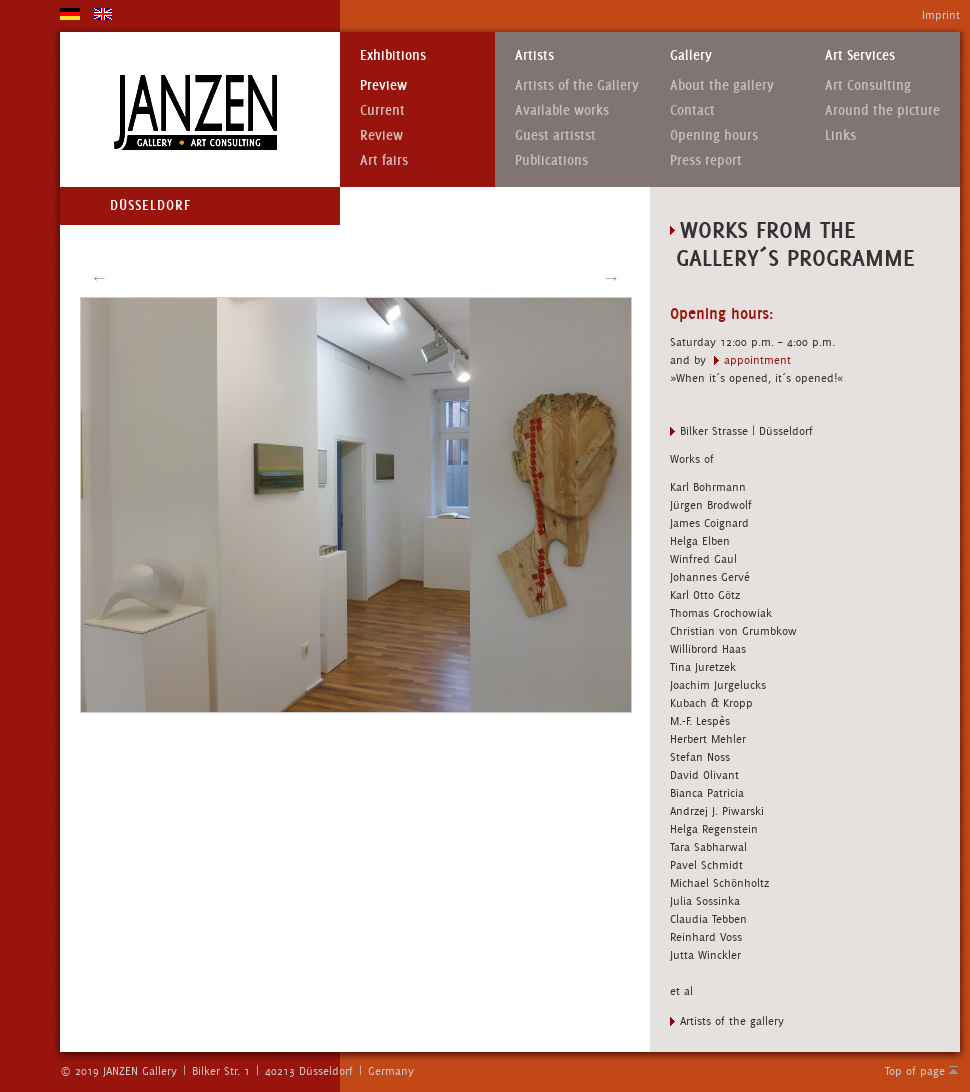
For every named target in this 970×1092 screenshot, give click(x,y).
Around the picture (882, 110)
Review (381, 135)
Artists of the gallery (732, 1021)
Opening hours (714, 135)
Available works (562, 110)
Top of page (915, 1071)
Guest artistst (555, 135)
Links (840, 135)
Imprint (941, 15)
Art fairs (384, 160)
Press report (706, 160)
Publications (551, 160)
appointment (757, 360)
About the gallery (722, 85)
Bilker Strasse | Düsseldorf (746, 431)
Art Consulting (868, 85)
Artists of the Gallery (577, 85)
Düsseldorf (150, 205)
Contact (692, 110)
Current (382, 110)
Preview (383, 85)
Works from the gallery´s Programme (792, 243)
